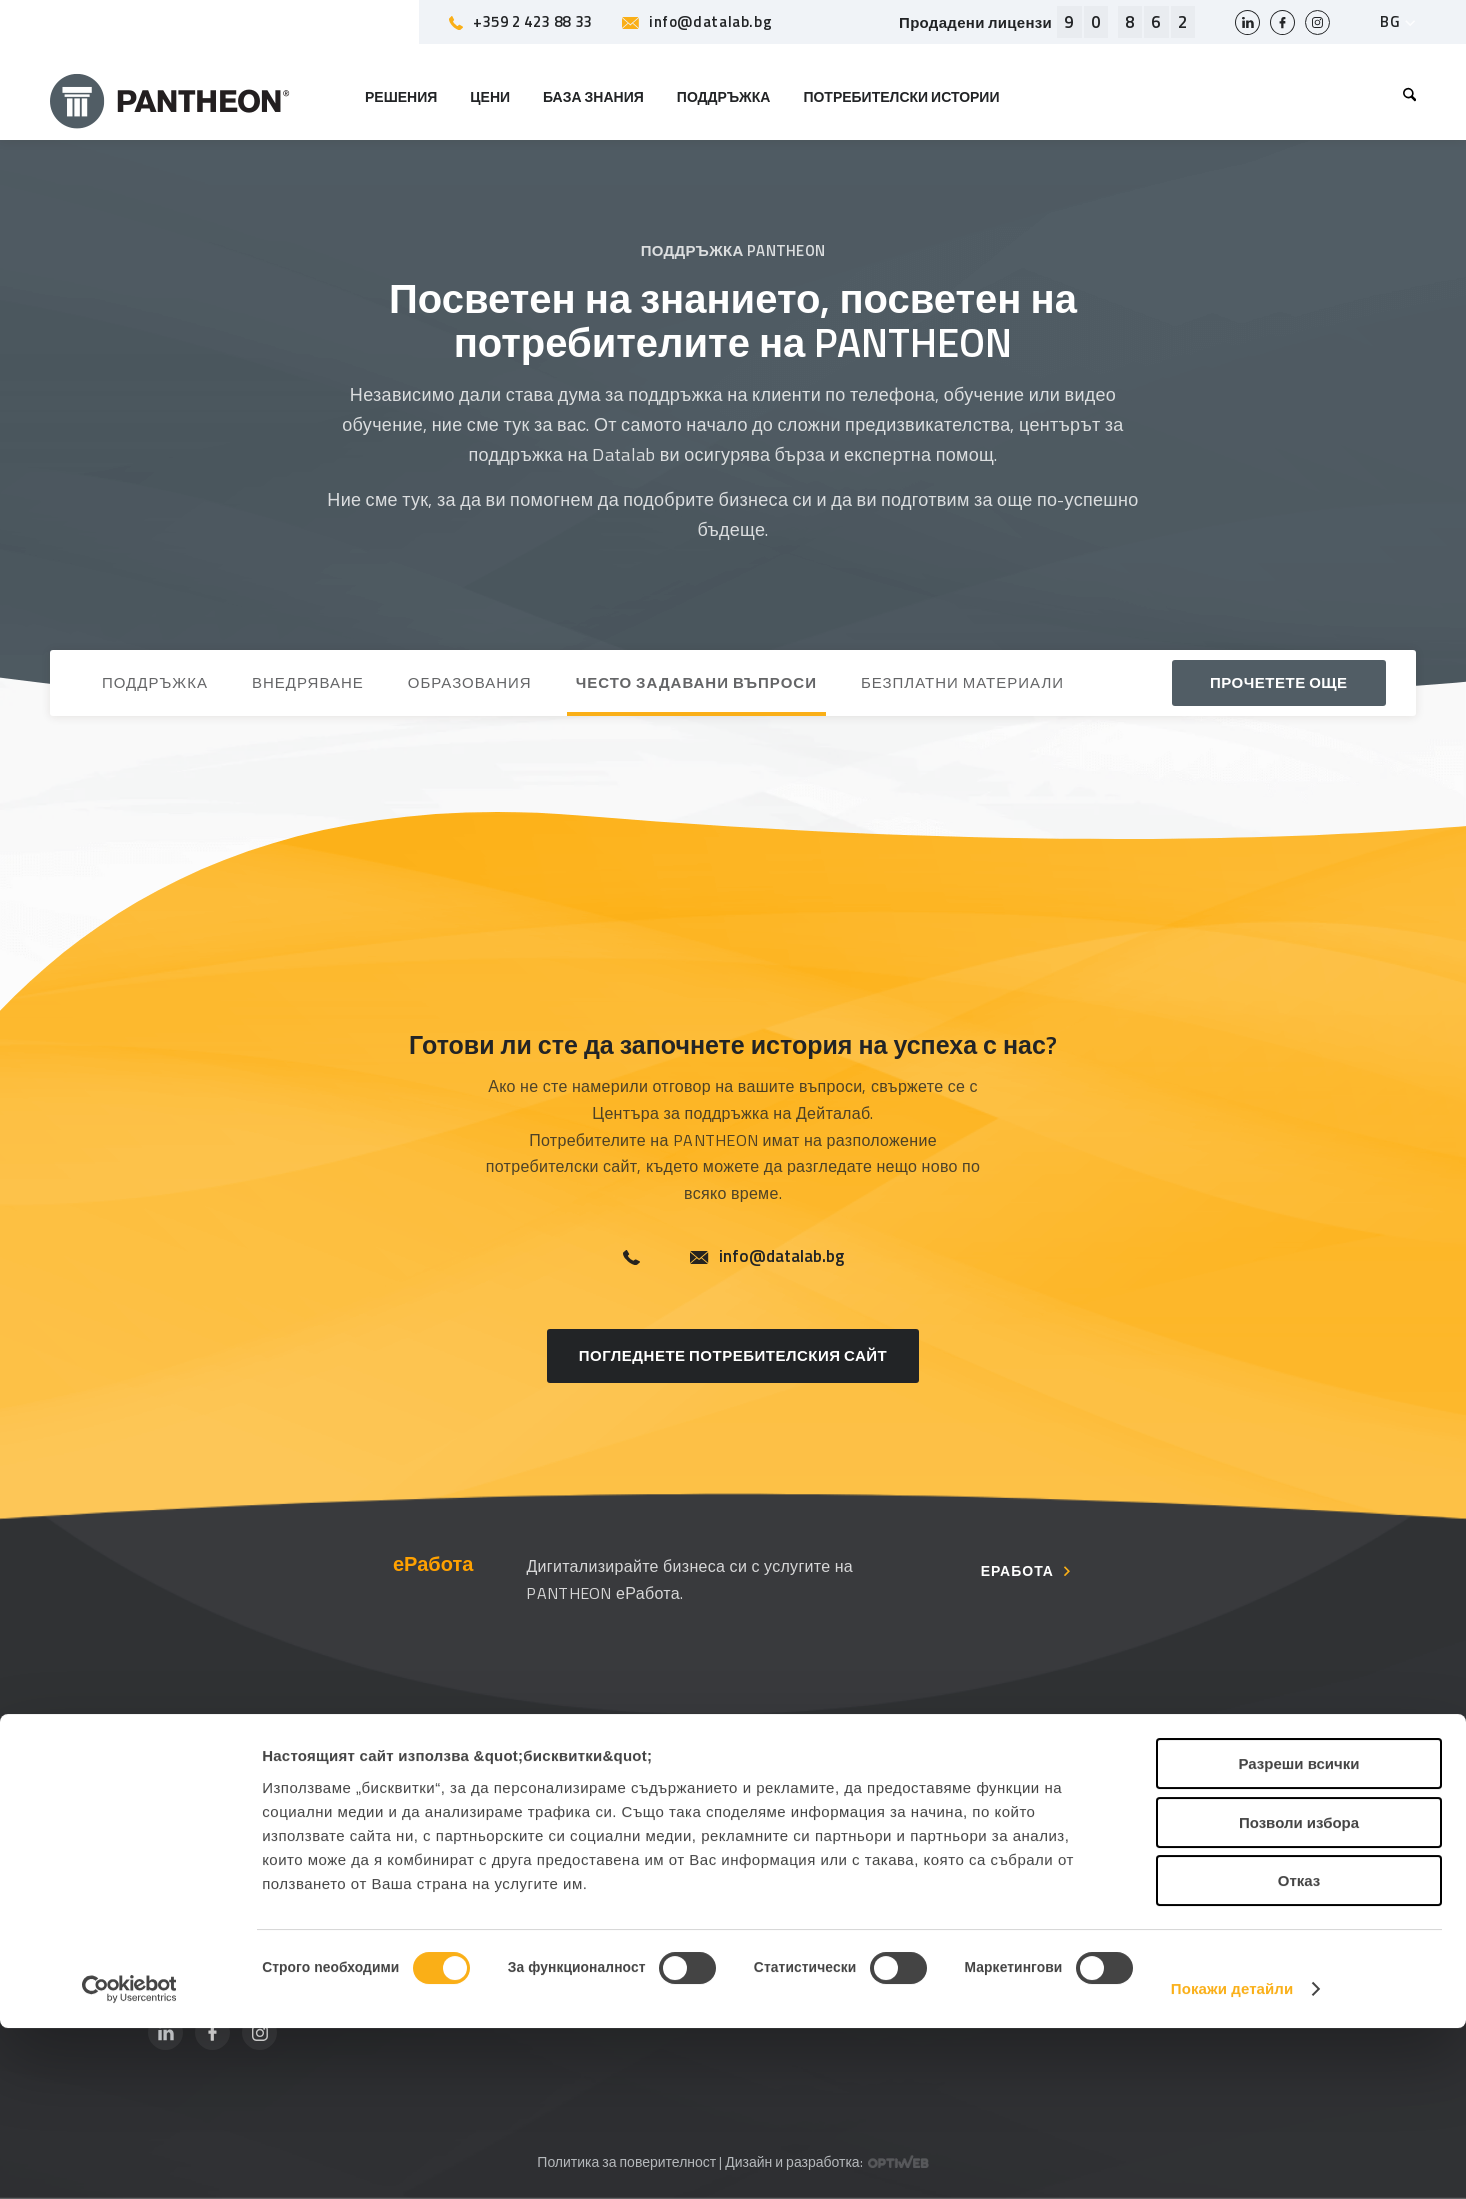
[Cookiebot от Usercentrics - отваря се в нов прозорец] (129, 2160)
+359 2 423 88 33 (520, 21)
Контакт (796, 1835)
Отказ (1299, 2051)
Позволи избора (1299, 1993)
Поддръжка (499, 1792)
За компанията (822, 1792)
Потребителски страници (1169, 1792)
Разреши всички (1298, 1934)
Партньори (497, 1835)
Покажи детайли (1232, 2159)
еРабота (1017, 1571)
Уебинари (1113, 1878)
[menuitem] (1402, 97)
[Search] (1402, 97)
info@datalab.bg (697, 21)
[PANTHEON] (170, 97)
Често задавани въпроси (547, 1878)
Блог (1095, 1835)
